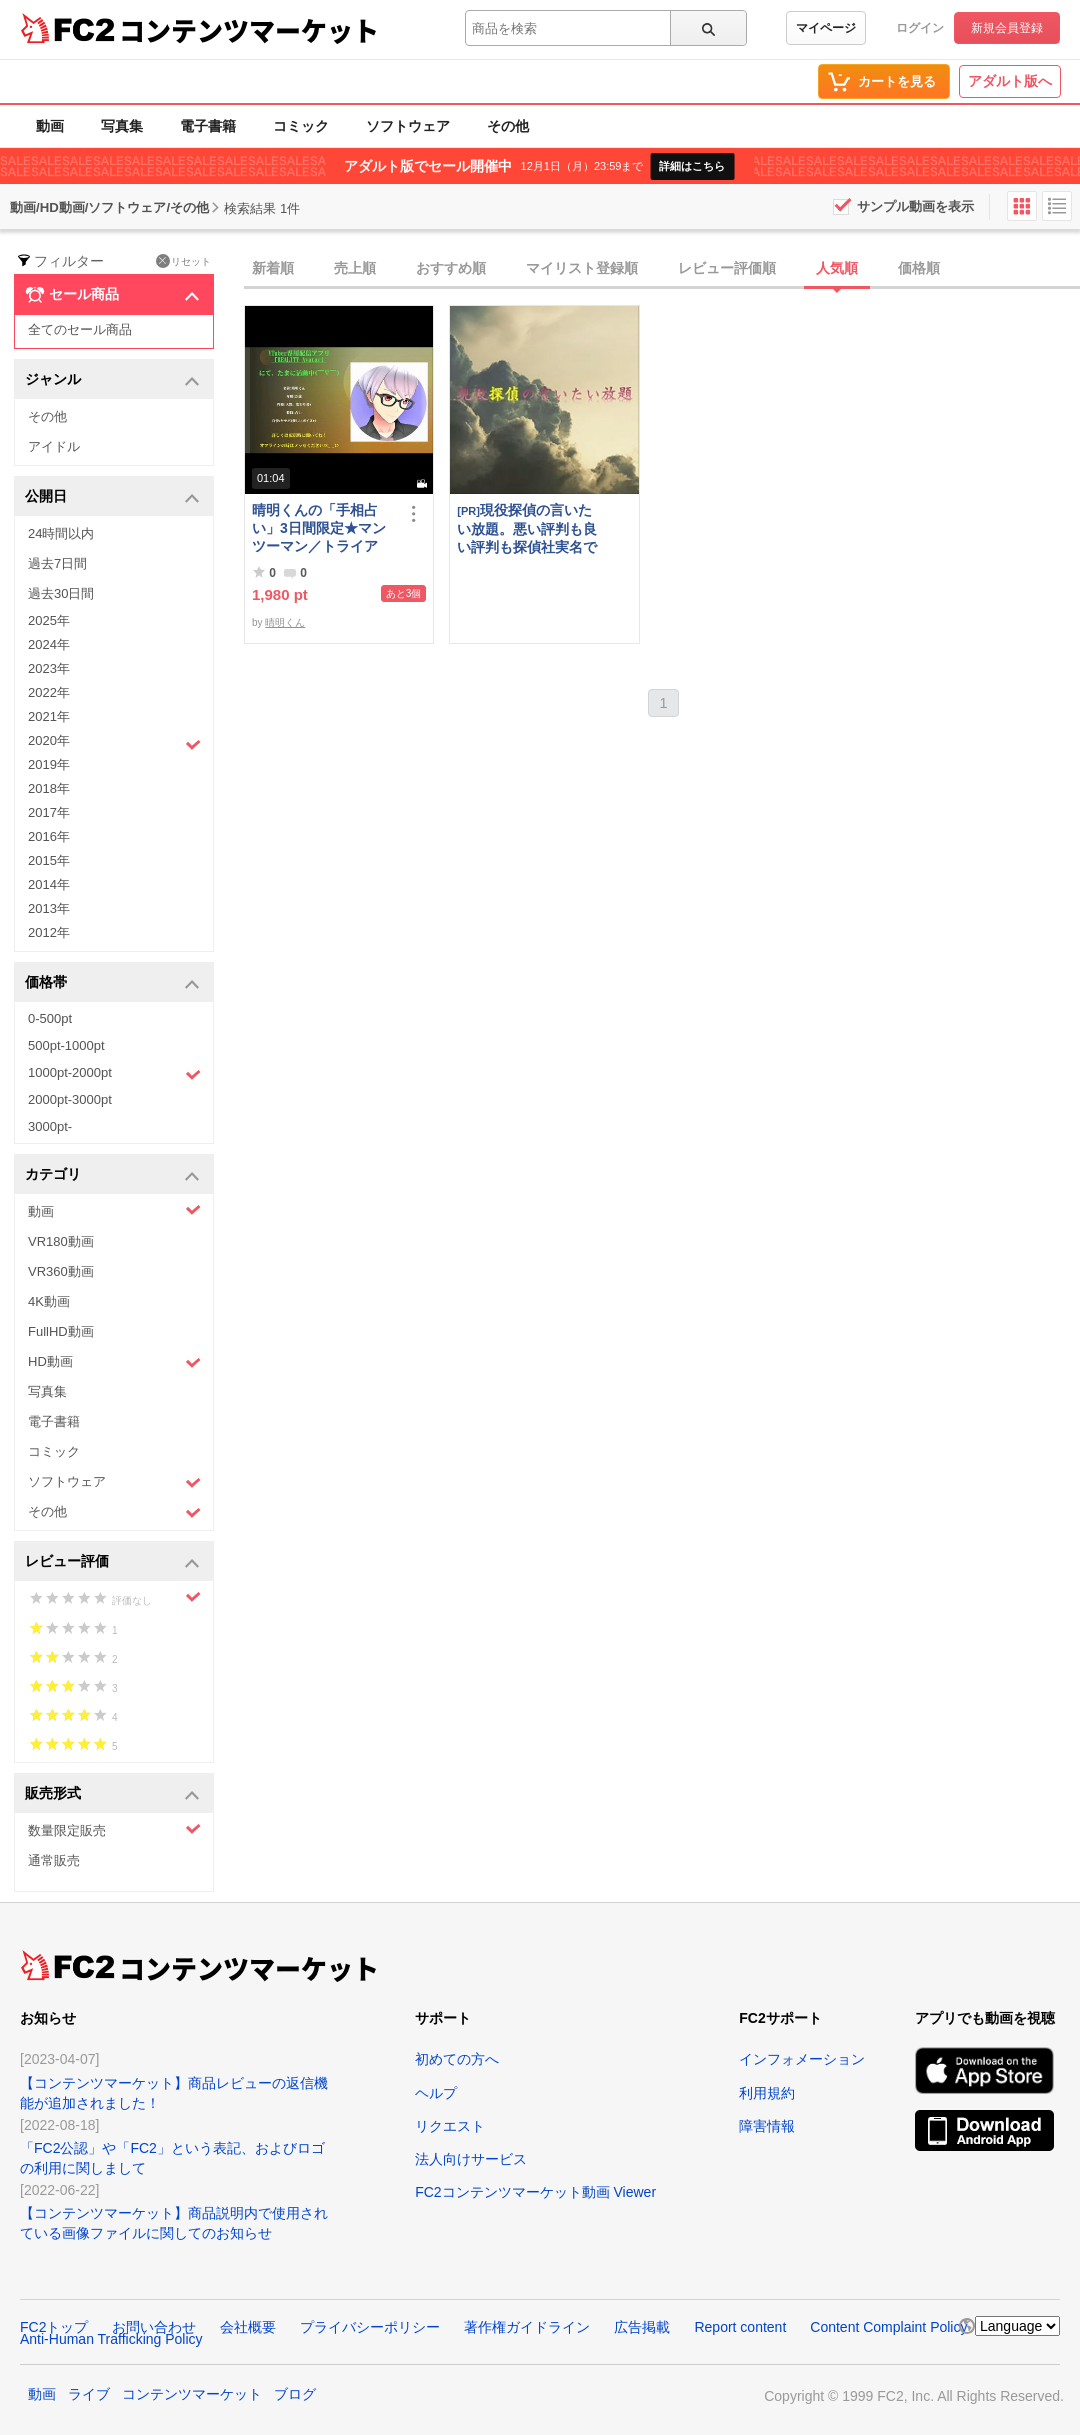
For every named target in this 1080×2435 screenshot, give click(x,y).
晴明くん (285, 622)
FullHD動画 (61, 1331)
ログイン (920, 28)
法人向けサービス (471, 2159)
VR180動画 (61, 1241)
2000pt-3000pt (70, 1099)
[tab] (662, 269)
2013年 (49, 908)
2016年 (49, 836)
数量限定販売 (114, 1829)
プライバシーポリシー (370, 2327)
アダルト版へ (1010, 81)
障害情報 (767, 2126)
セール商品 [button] (112, 295)
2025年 (49, 620)
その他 (508, 126)
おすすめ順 (451, 268)
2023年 (49, 668)
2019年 (49, 764)
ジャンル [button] (112, 380)
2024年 (49, 644)
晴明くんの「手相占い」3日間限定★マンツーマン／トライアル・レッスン (319, 528)
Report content (740, 2327)
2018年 (49, 788)
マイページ (826, 28)
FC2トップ (54, 2327)
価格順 (919, 268)
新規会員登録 (1007, 28)
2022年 (49, 692)
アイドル (54, 446)
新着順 (273, 268)
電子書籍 (208, 126)
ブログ (295, 2394)
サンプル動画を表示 (915, 206)
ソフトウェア (408, 126)
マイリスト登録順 (582, 268)
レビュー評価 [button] (112, 1562)
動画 (50, 126)
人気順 (837, 268)
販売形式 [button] (112, 1794)
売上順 (355, 268)
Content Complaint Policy (888, 2327)
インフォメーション (802, 2059)
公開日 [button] (112, 497)
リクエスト (450, 2126)
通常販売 (54, 1860)
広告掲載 (642, 2327)
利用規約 (767, 2093)
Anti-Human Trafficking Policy (111, 2339)
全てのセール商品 (80, 329)
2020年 (114, 743)
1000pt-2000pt (114, 1074)
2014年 (49, 884)
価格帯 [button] (112, 983)
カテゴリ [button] (112, 1175)
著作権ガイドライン (527, 2327)
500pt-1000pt (66, 1045)
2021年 (49, 716)
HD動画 (114, 1362)
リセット (183, 261)
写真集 (122, 126)
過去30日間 (61, 593)
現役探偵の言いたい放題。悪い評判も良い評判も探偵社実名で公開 (527, 528)
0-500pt (50, 1018)
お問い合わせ (154, 2327)
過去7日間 (57, 563)
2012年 (49, 932)
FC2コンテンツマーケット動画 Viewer (535, 2192)
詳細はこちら (692, 166)
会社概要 (248, 2327)
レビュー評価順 (727, 268)
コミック (301, 126)
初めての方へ (457, 2059)
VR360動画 (61, 1271)
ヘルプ (436, 2093)
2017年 (49, 812)
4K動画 (49, 1301)
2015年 (49, 860)
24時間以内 (61, 533)
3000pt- (50, 1126)
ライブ (89, 2394)
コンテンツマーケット (249, 30)
